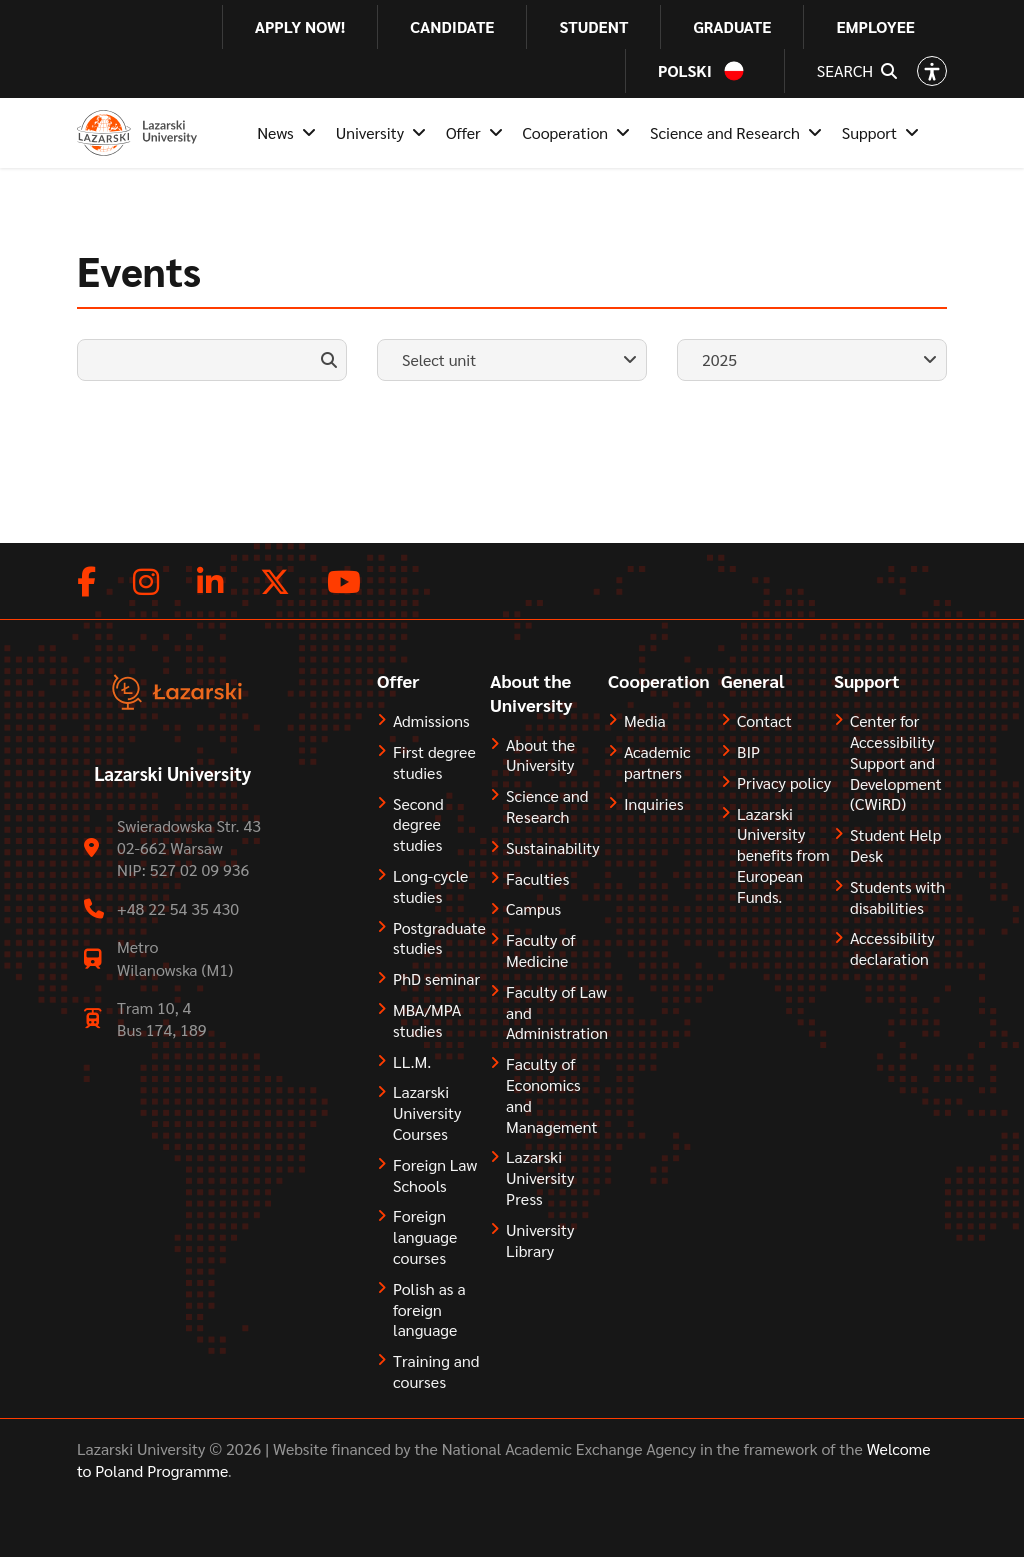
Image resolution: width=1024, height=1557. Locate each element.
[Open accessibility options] (932, 71)
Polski (685, 71)
